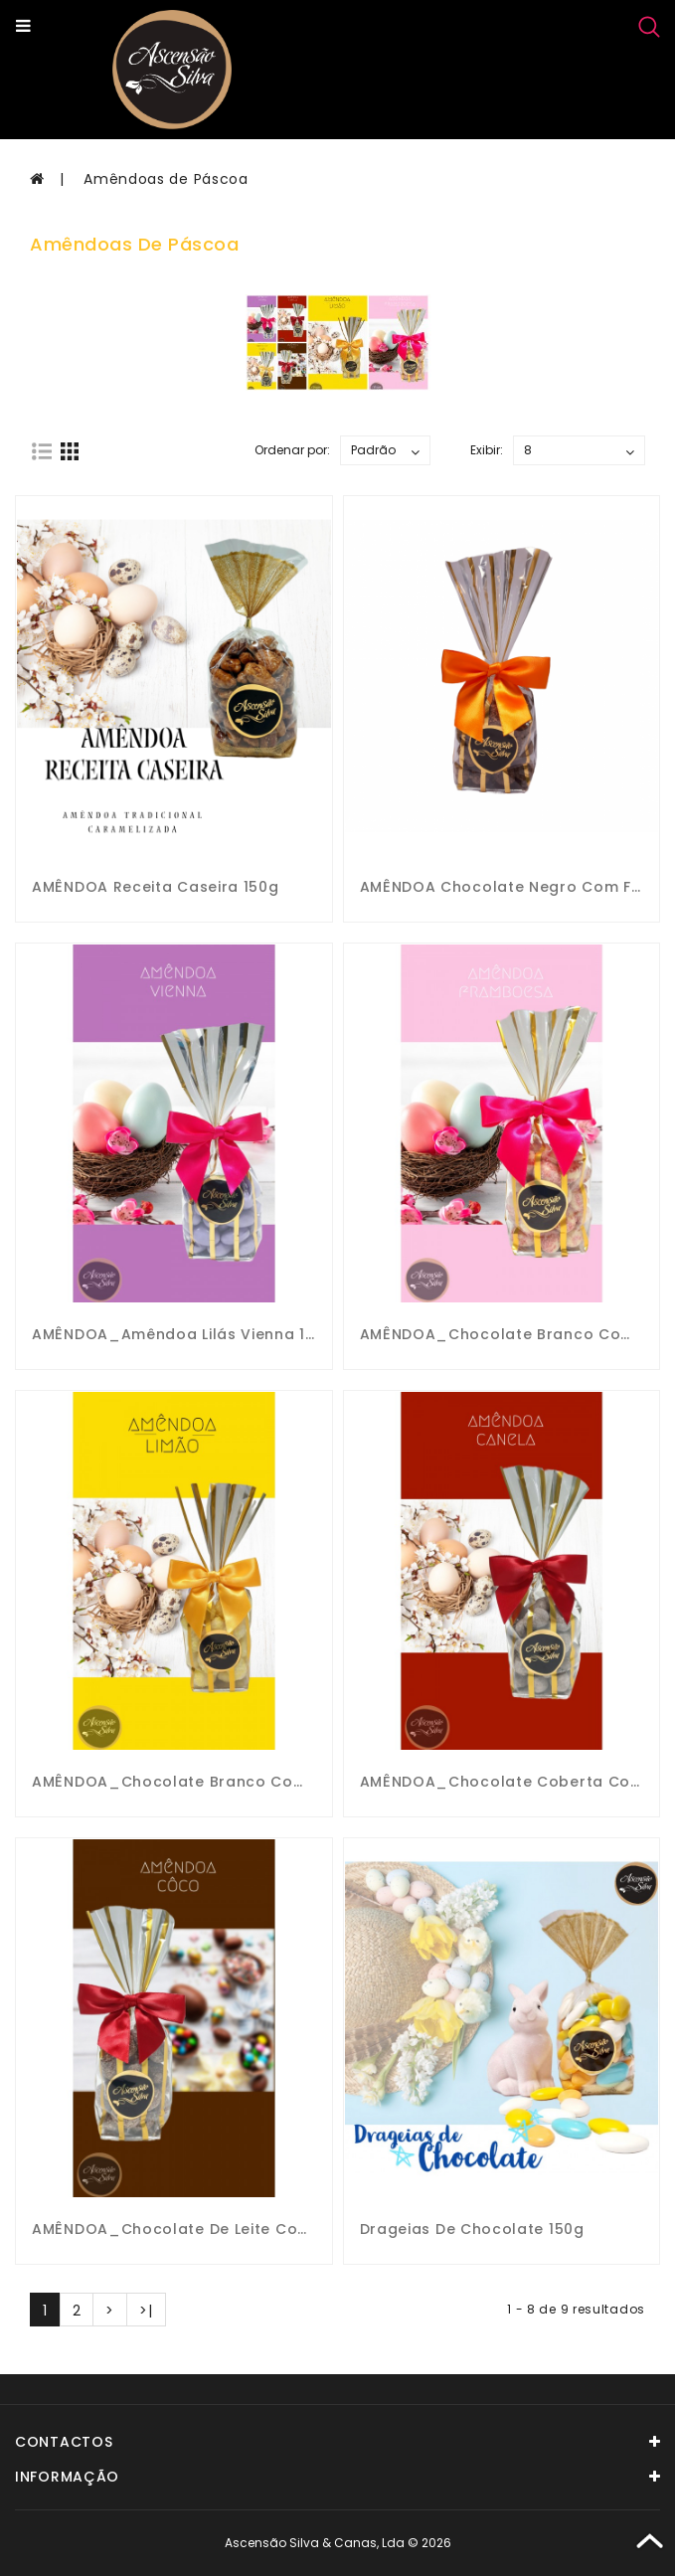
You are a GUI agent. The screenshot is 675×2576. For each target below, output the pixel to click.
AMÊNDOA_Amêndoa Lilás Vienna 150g (183, 1334)
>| (145, 2310)
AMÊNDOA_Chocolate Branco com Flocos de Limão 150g (256, 1782)
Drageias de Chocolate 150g (472, 2229)
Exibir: (486, 449)
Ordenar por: (292, 449)
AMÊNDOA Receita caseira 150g (155, 887)
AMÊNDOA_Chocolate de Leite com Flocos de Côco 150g (256, 2229)
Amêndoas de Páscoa (166, 179)
